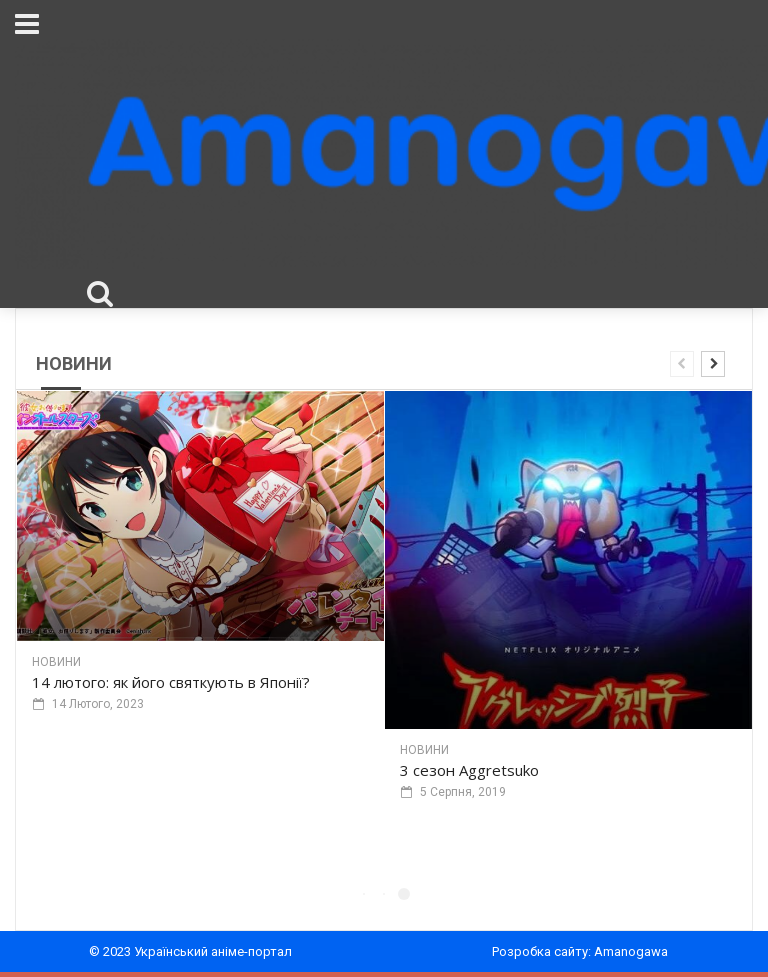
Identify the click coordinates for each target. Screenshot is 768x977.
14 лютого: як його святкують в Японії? (171, 682)
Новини (56, 662)
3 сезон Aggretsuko (469, 770)
